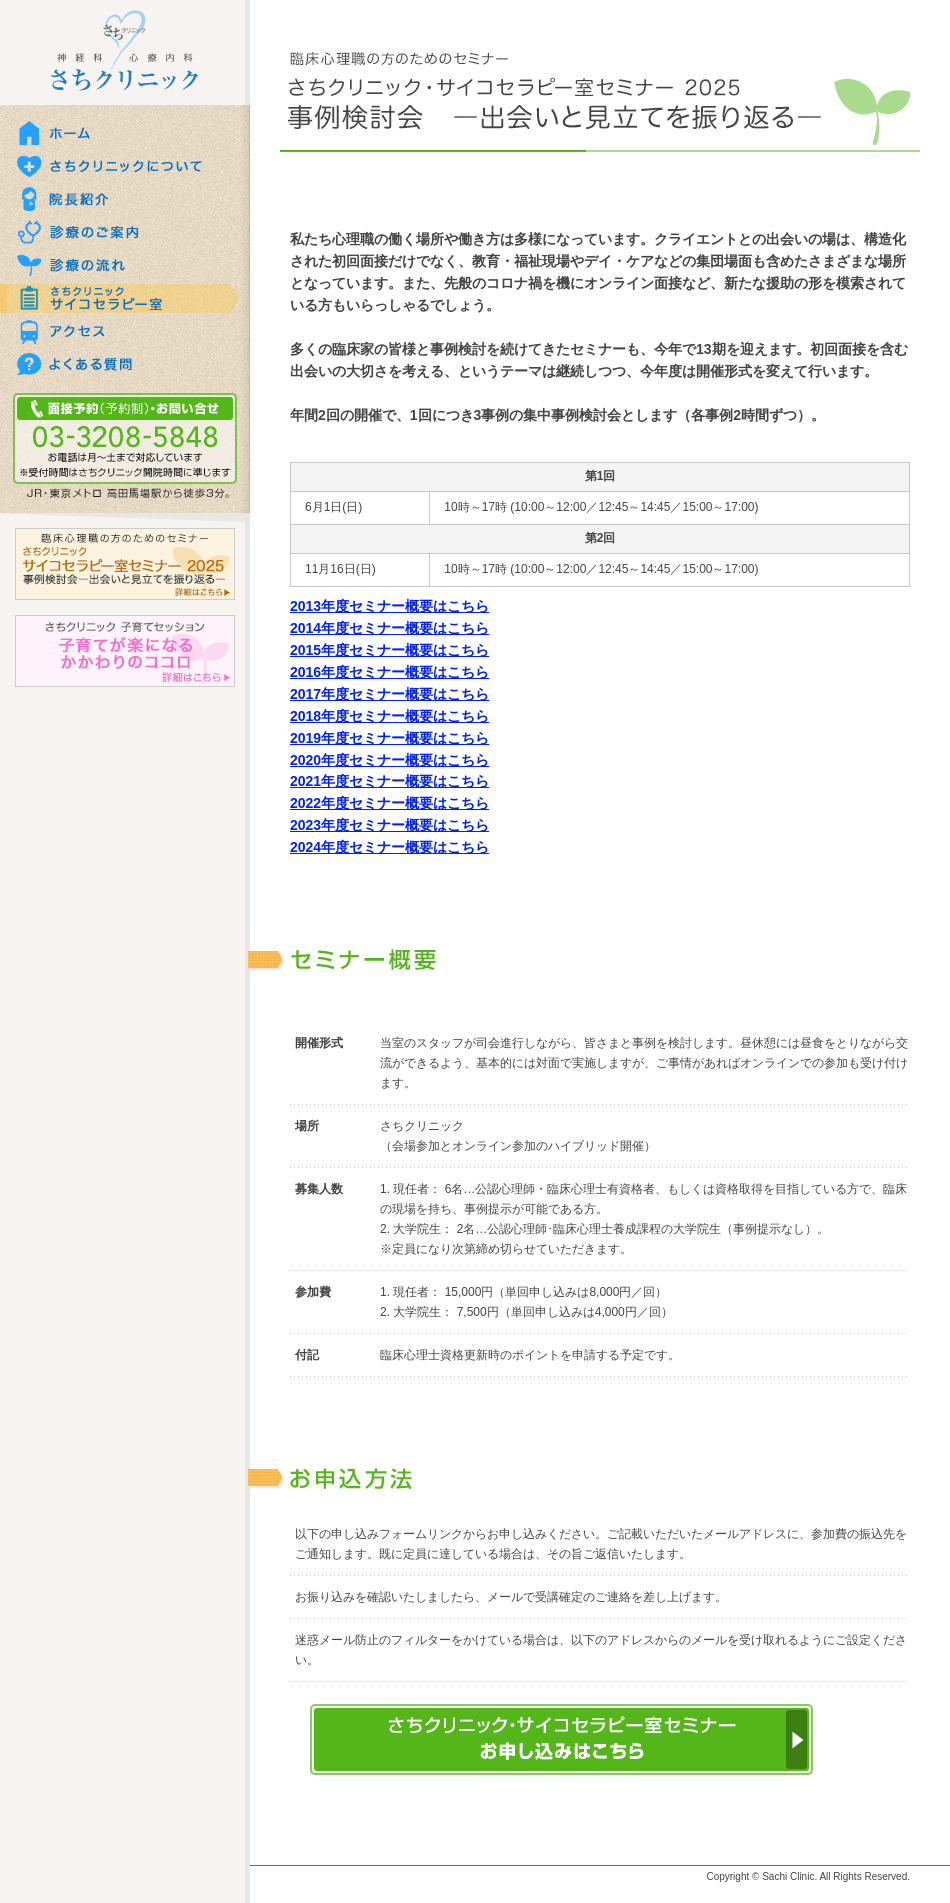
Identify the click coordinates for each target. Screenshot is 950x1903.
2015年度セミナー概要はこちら (389, 650)
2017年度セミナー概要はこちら (389, 694)
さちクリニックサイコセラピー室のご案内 (125, 298)
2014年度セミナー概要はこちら (389, 628)
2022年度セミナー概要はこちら (389, 803)
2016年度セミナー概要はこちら (389, 672)
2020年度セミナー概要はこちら (389, 760)
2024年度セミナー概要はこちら (389, 847)
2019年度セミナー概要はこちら (389, 738)
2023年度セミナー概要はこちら (389, 825)
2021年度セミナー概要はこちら (389, 781)
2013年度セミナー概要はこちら (389, 606)
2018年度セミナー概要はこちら (389, 716)
